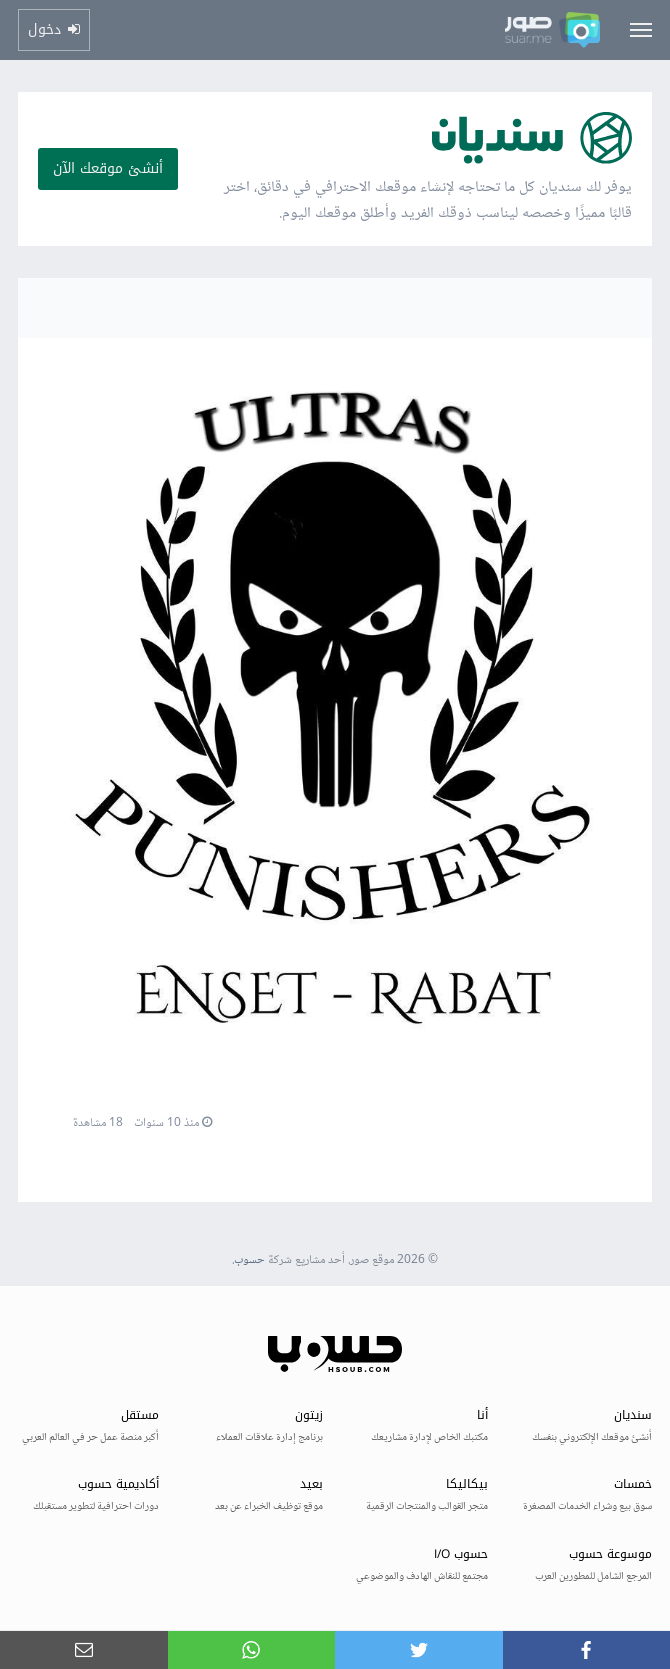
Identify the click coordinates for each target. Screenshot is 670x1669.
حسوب (249, 1260)
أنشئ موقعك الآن (108, 168)
